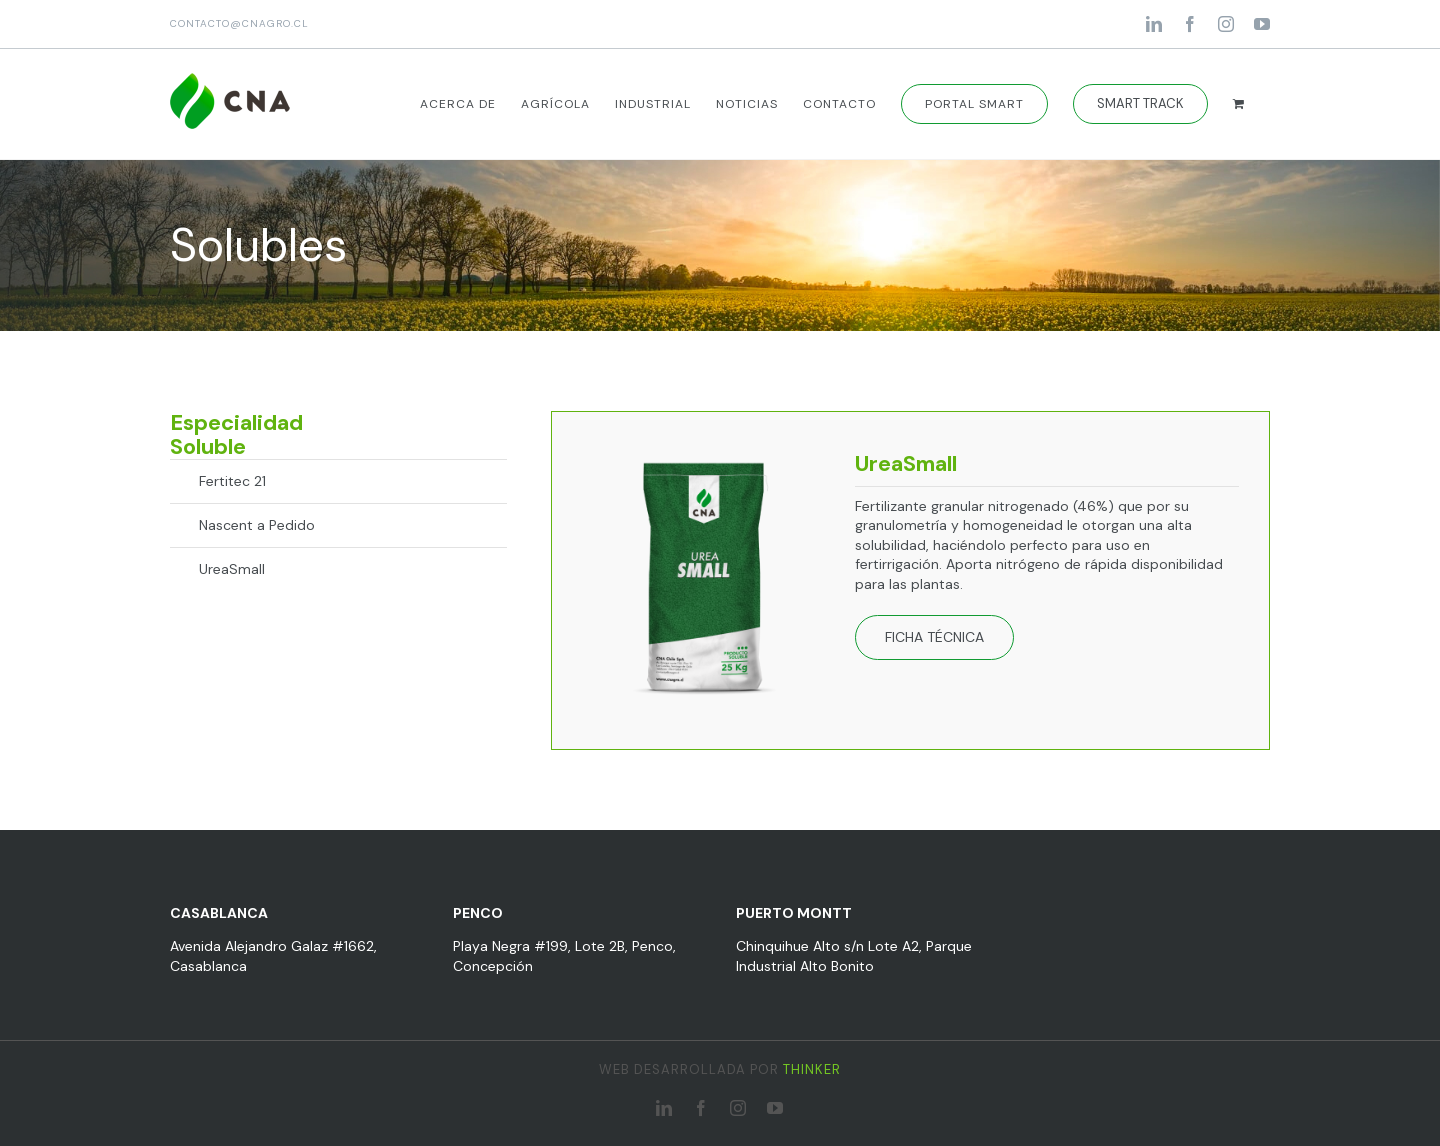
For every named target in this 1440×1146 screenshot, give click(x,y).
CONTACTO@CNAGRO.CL (239, 23)
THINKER (812, 1069)
